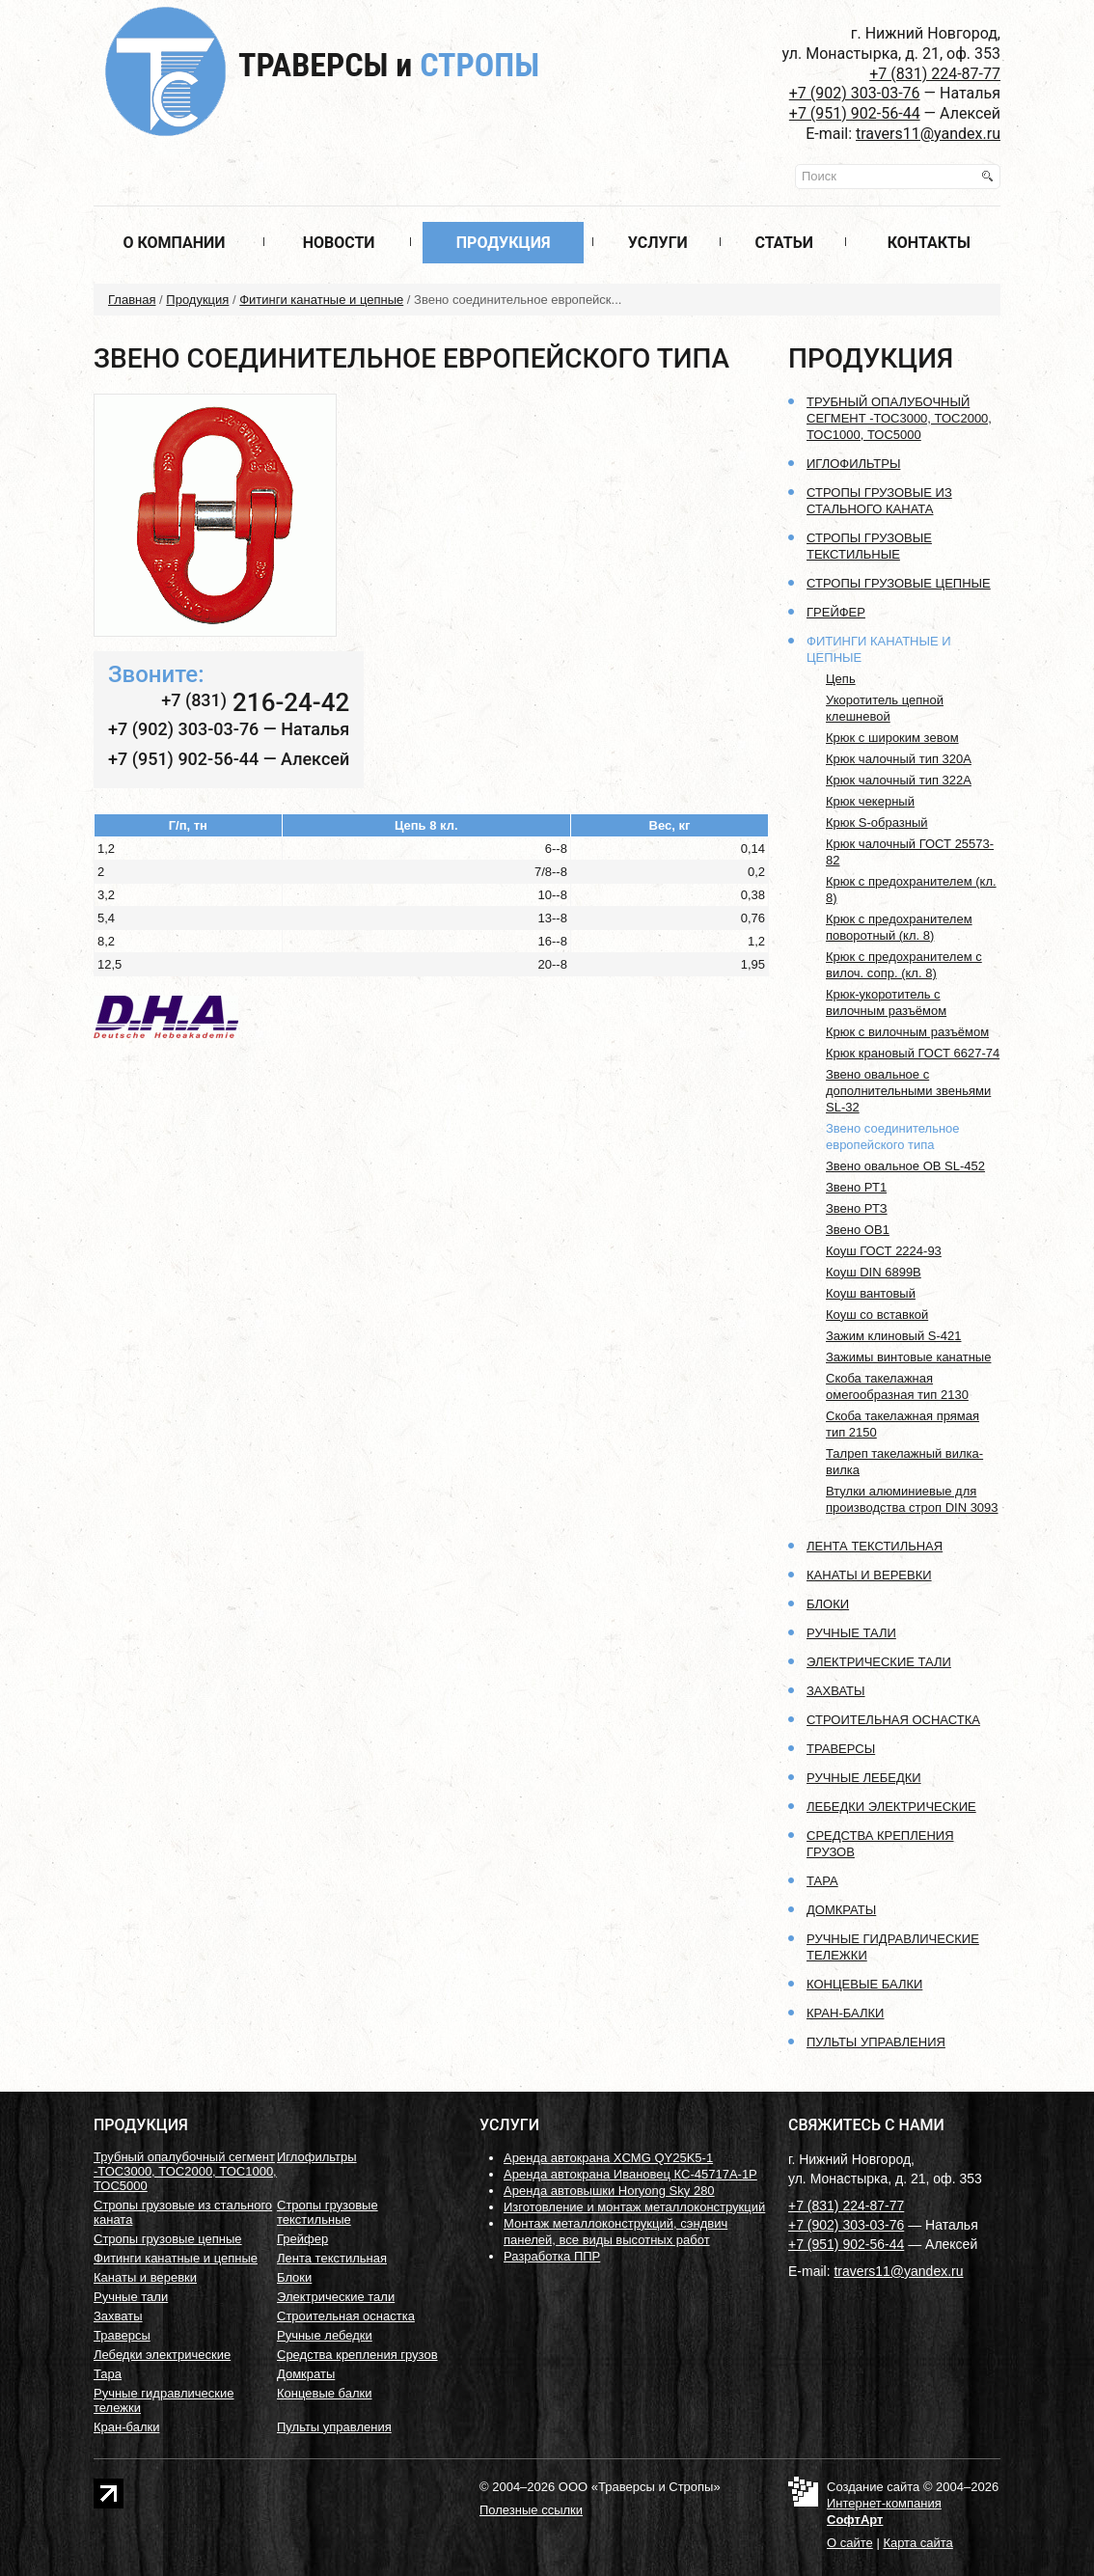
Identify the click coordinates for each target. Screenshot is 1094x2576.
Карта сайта (917, 2542)
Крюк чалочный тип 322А (898, 780)
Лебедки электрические (891, 1806)
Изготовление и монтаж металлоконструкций (634, 2207)
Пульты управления (876, 2042)
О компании (174, 242)
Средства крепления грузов (357, 2354)
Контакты (929, 242)
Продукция (503, 242)
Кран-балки (845, 2013)
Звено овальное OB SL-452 (905, 1166)
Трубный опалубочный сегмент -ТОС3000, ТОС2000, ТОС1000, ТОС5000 (899, 418)
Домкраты (841, 1910)
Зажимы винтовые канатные (908, 1357)
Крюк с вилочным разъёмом (907, 1032)
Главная (131, 299)
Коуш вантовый (871, 1293)
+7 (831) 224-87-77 (934, 74)
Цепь (841, 678)
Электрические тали (879, 1662)
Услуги (658, 242)
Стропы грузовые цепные (899, 583)
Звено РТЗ (857, 1208)
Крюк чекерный (870, 801)
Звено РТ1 (856, 1187)
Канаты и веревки (869, 1575)
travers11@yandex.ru (928, 133)
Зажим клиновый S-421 (894, 1336)
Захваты (836, 1691)
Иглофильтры (853, 463)
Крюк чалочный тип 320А (898, 759)
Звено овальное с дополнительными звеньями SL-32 (908, 1090)
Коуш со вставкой (877, 1314)
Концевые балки (864, 1984)
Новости (339, 242)
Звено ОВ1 (857, 1229)
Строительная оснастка (893, 1720)
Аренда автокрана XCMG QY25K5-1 (608, 2158)
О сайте (850, 2542)
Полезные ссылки (531, 2510)
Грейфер (836, 612)
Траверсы (388, 64)
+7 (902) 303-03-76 (854, 93)
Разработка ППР (552, 2256)
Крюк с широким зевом (892, 737)
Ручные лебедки (864, 1777)
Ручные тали (851, 1633)
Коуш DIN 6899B (873, 1272)
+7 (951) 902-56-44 (854, 113)
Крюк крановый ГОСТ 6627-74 (912, 1053)
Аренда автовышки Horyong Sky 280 (609, 2190)
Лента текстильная (875, 1546)
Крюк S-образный (877, 822)
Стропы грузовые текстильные (327, 2212)
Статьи (784, 242)
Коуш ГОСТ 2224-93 (884, 1251)
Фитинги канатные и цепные (321, 299)
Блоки (828, 1604)
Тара (822, 1881)
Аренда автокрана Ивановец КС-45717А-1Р (630, 2174)
